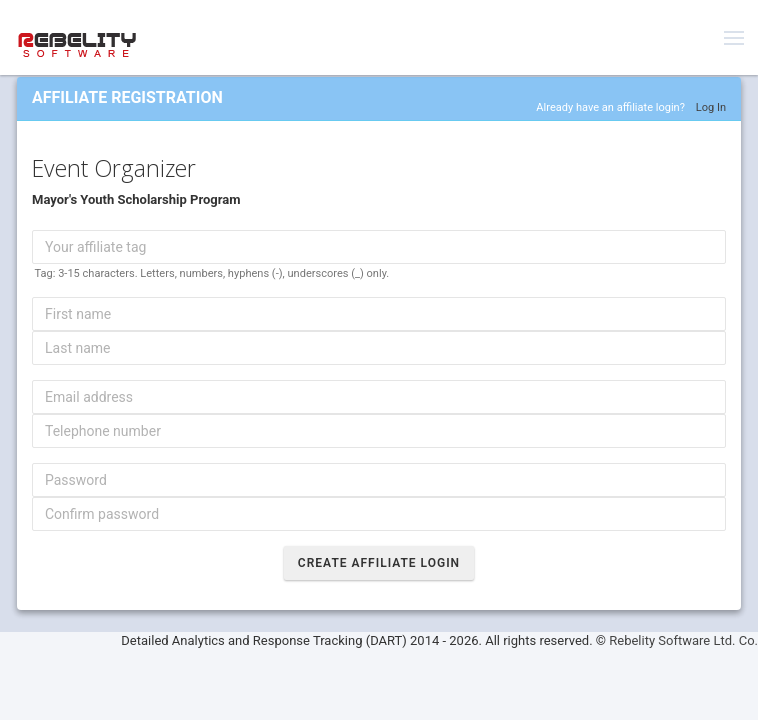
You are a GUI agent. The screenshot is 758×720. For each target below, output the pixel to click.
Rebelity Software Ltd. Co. (683, 640)
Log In (711, 107)
